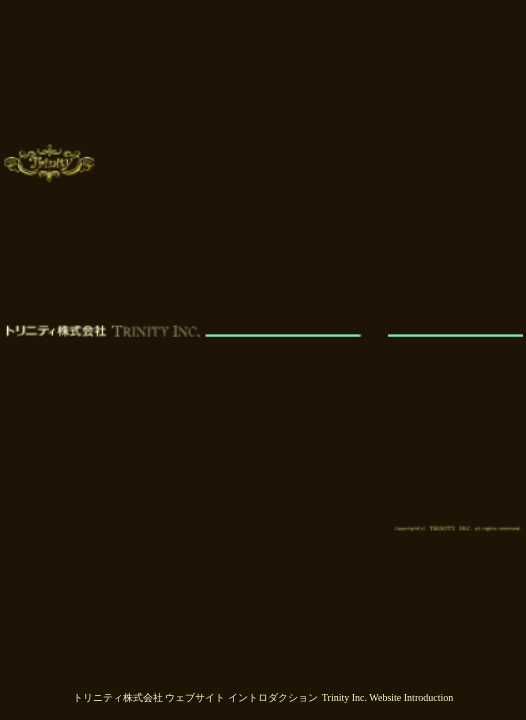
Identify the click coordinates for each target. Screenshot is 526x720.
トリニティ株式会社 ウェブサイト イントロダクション (195, 697)
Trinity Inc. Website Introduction (387, 697)
